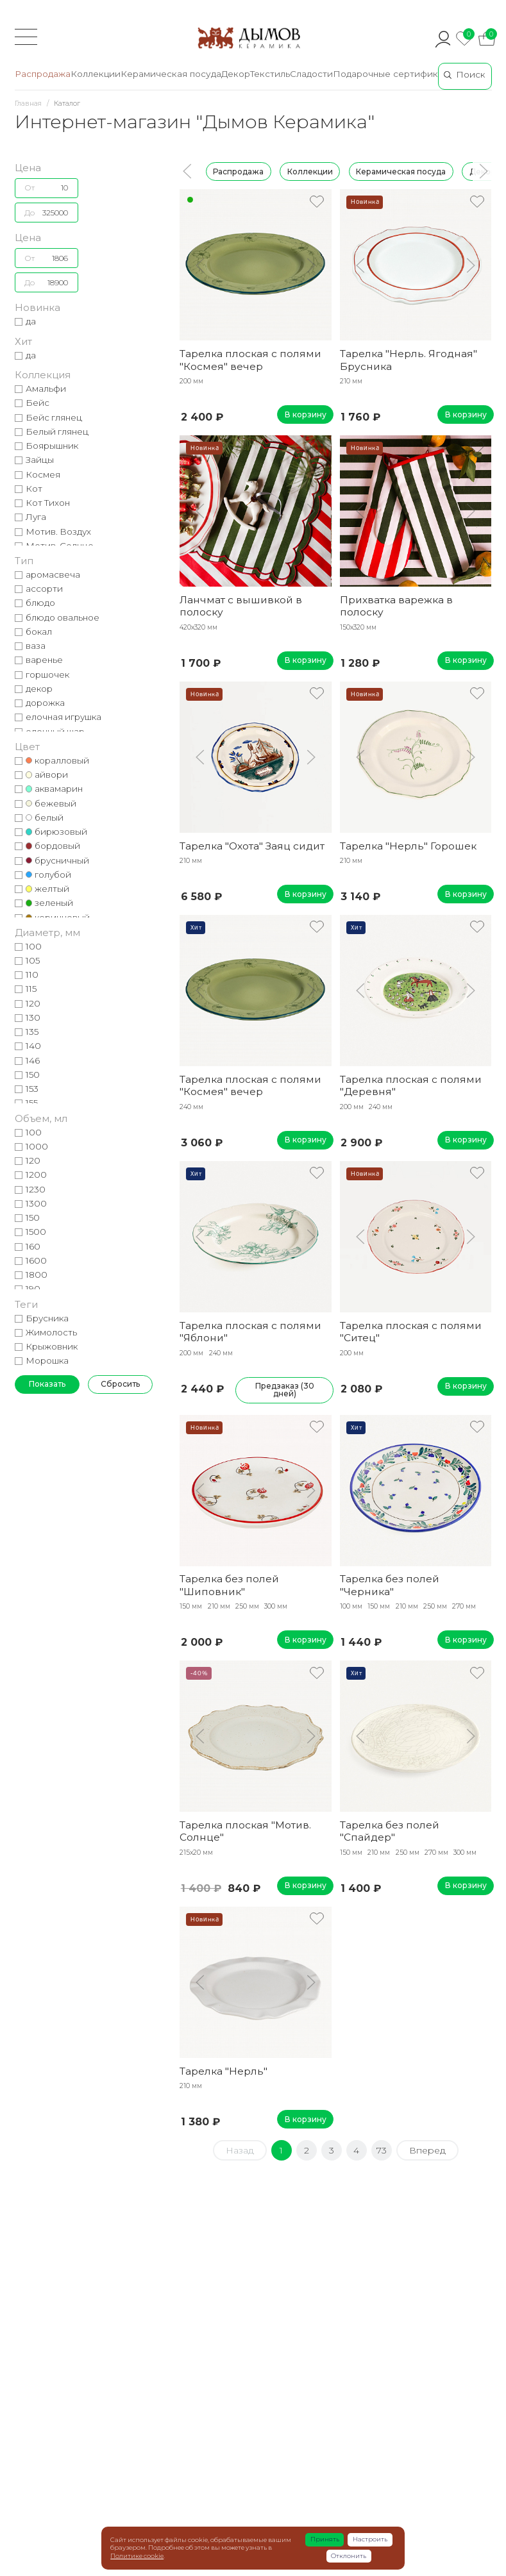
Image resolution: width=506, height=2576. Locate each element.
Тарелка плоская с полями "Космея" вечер (250, 359)
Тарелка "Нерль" (223, 2071)
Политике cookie (137, 2555)
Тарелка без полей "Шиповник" (229, 1585)
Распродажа (238, 171)
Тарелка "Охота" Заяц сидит (252, 846)
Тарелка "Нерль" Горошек (408, 846)
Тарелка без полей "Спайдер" (389, 1831)
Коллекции (309, 171)
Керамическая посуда (401, 171)
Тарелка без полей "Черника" (389, 1585)
